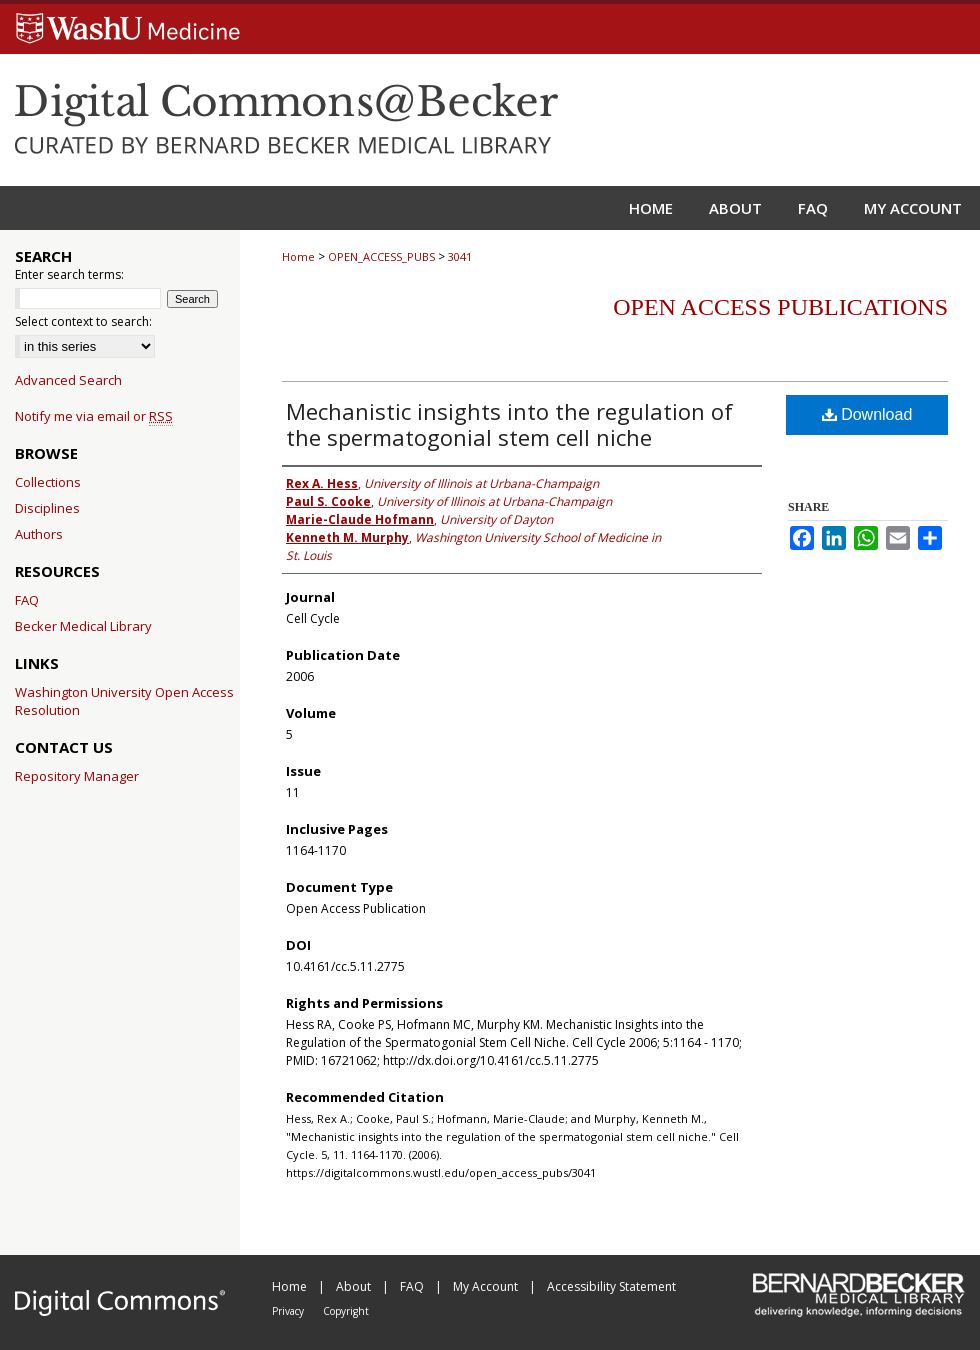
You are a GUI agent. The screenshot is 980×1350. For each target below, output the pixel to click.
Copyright (346, 1311)
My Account (487, 1286)
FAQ (27, 600)
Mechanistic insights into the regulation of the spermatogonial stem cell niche (509, 424)
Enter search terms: (69, 274)
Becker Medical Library (83, 626)
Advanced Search (68, 380)
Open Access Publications (780, 307)
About (355, 1286)
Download (867, 414)
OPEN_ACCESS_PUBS (381, 256)
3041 (460, 256)
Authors (39, 534)
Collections (48, 482)
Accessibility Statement (611, 1286)
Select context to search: (83, 321)
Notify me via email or (94, 416)
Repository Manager (77, 776)
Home (298, 256)
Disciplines (47, 508)
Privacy (289, 1311)
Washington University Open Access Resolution (124, 701)
